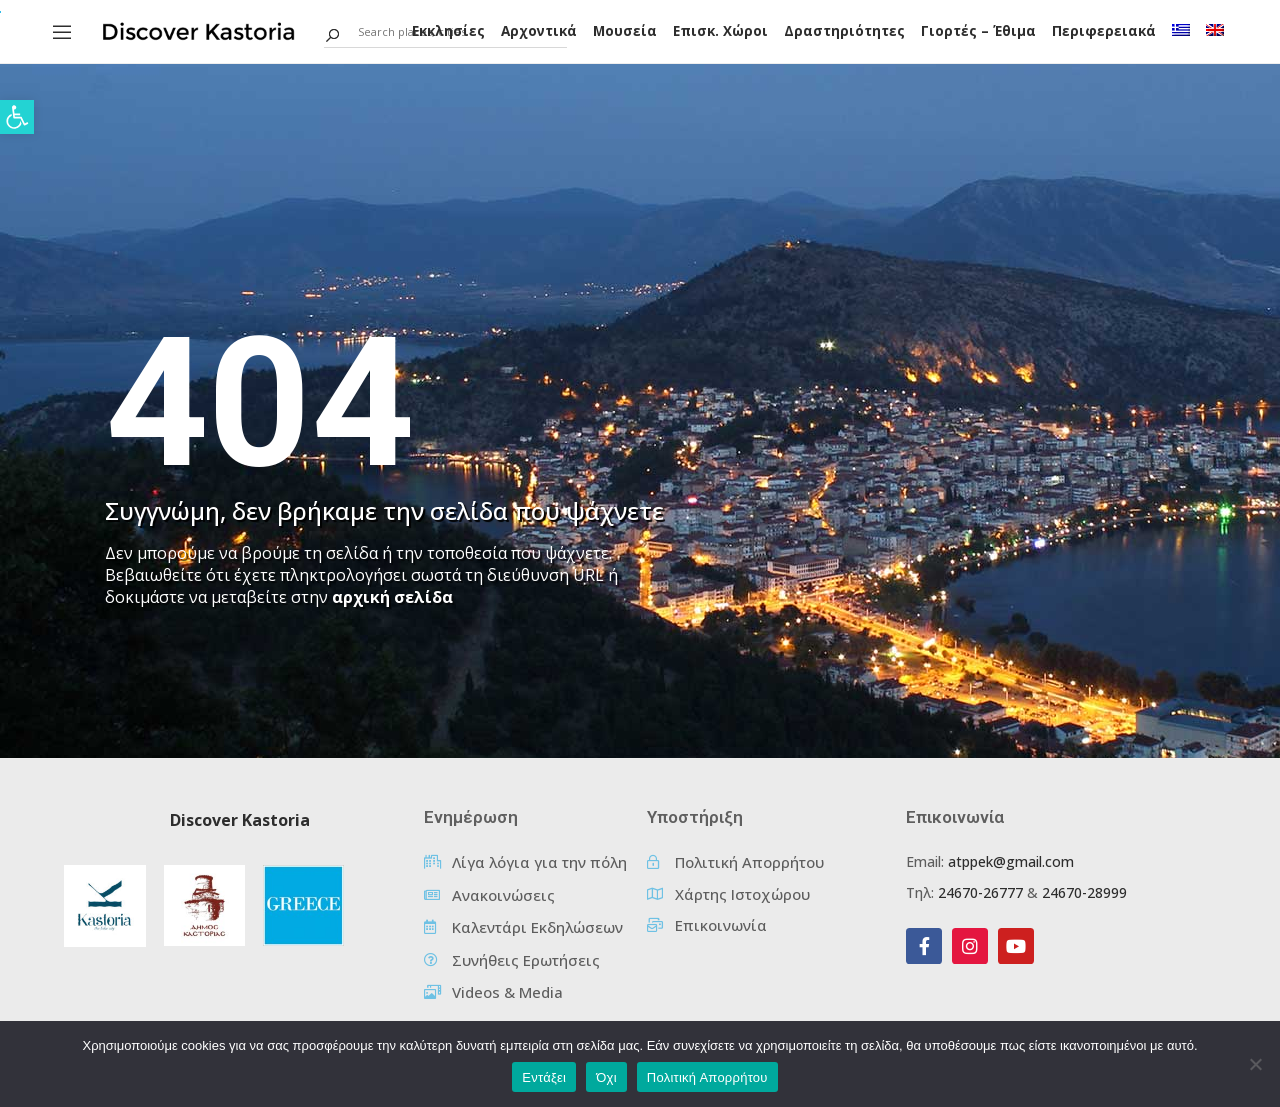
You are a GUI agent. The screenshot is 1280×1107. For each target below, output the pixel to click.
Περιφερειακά (1104, 31)
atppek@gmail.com (1011, 861)
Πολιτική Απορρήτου (707, 1077)
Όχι (606, 1077)
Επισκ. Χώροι (720, 31)
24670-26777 (980, 892)
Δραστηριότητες (844, 31)
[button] (17, 117)
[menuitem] (1181, 30)
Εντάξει (544, 1077)
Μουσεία (625, 31)
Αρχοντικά (539, 31)
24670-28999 (1084, 892)
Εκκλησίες (448, 31)
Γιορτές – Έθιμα (978, 31)
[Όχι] (1255, 1064)
